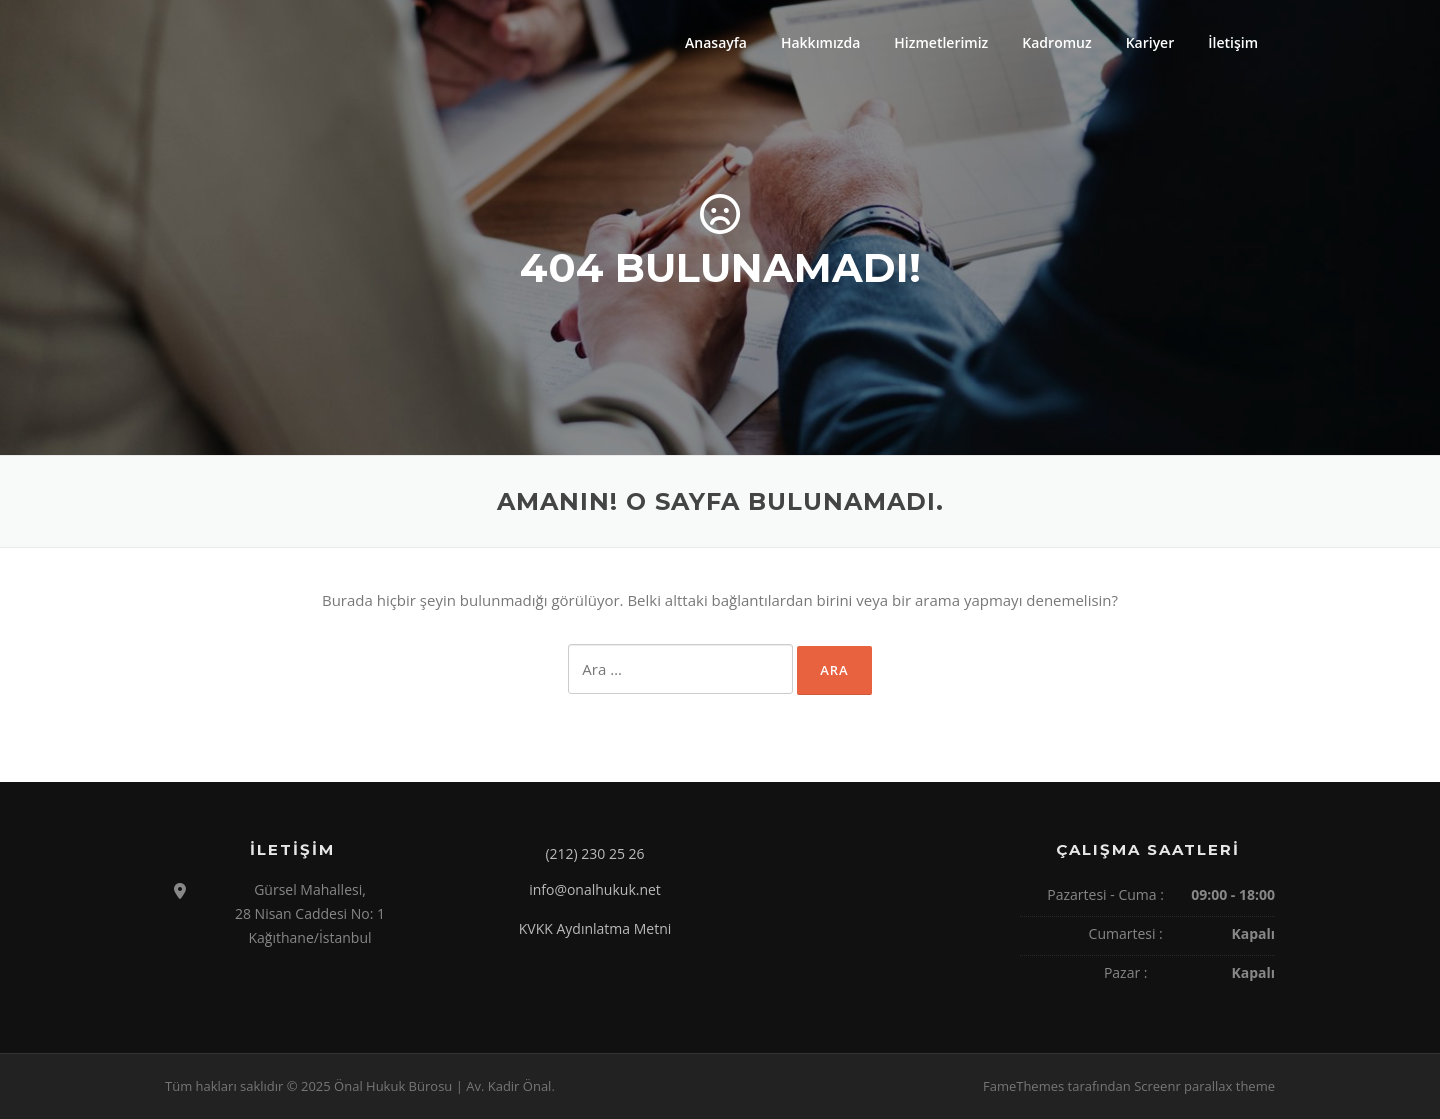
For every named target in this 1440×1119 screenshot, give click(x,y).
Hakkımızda (820, 42)
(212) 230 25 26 (594, 853)
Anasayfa (716, 42)
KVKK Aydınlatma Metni (595, 928)
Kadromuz (1056, 42)
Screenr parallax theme (1204, 1086)
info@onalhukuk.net (595, 889)
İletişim (1233, 42)
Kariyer (1150, 42)
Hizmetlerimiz (941, 42)
